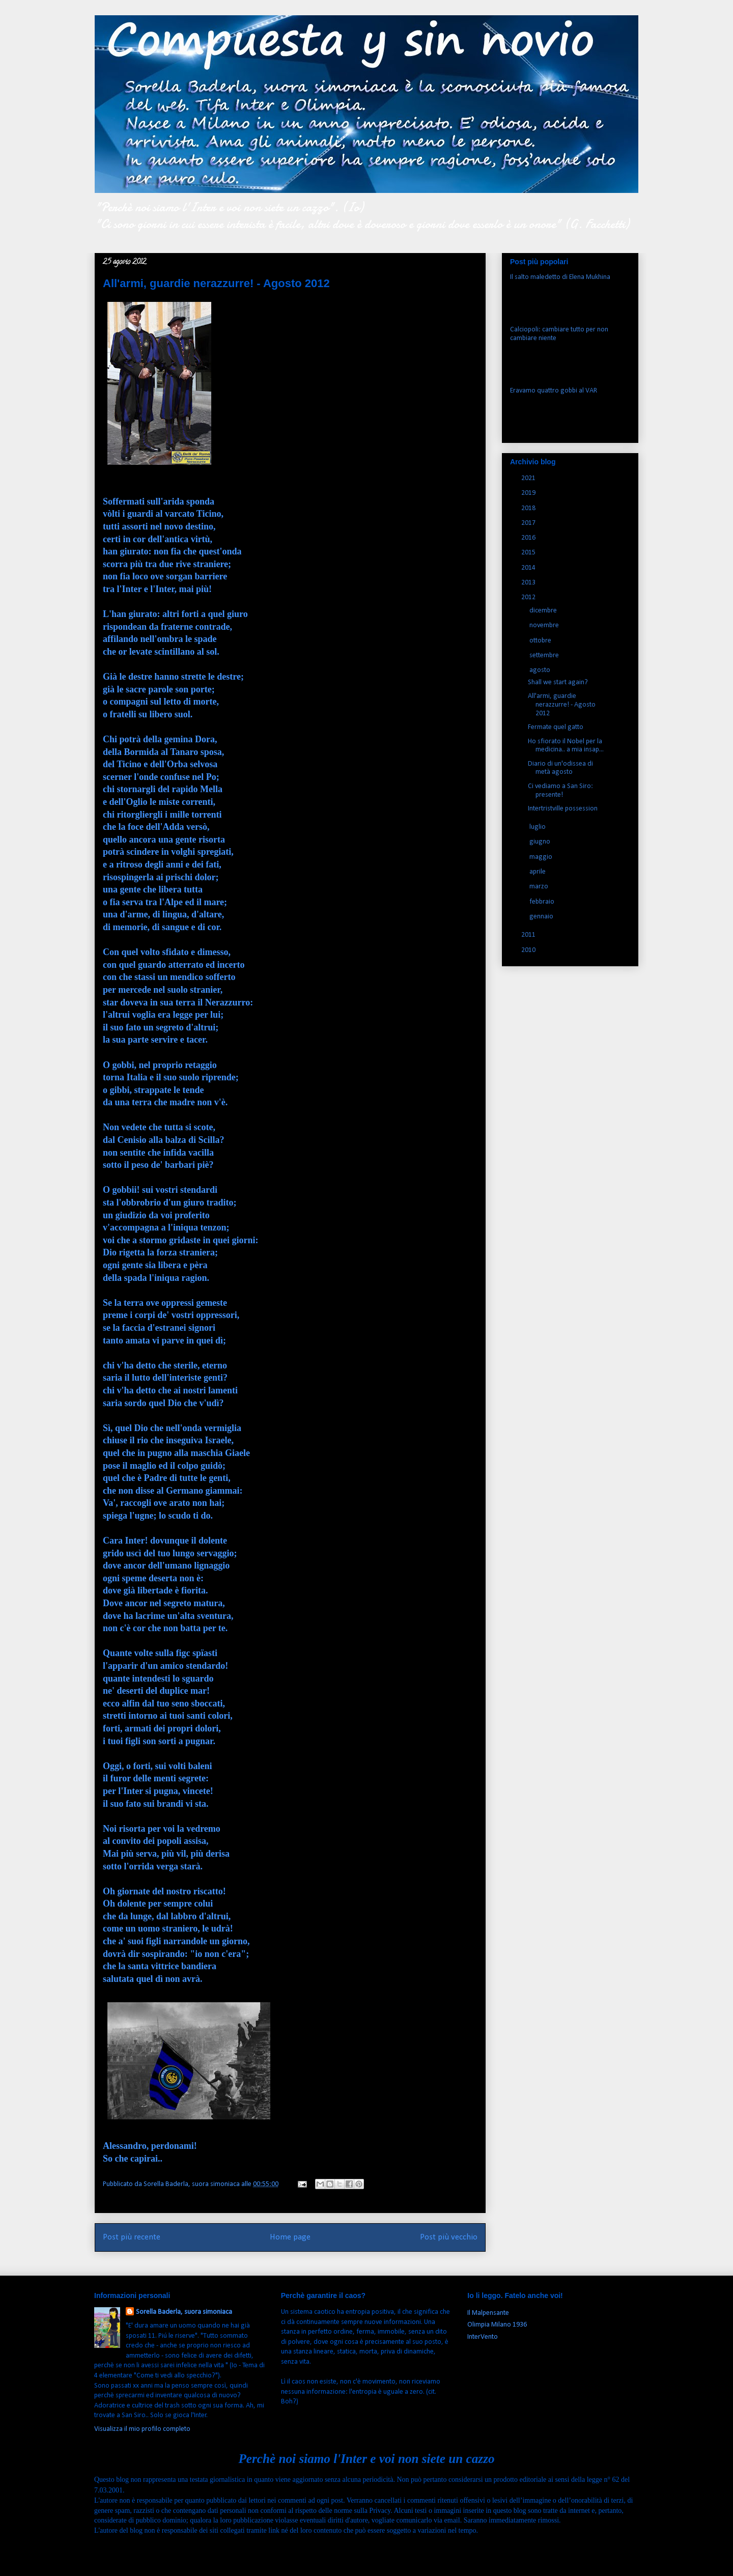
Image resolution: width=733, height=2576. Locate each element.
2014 (529, 568)
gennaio (542, 916)
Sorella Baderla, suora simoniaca (184, 2312)
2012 (529, 597)
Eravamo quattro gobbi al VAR (553, 391)
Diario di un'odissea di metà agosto (560, 768)
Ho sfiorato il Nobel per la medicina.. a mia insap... (566, 746)
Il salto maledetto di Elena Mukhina (560, 277)
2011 (529, 935)
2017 (529, 523)
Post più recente (131, 2237)
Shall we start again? (558, 682)
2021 (529, 478)
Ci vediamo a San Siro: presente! (560, 790)
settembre (544, 655)
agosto (540, 670)
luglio (538, 827)
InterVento (482, 2337)
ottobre (541, 641)
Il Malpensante (488, 2313)
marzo (539, 886)
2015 (529, 552)
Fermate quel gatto (555, 727)
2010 (529, 950)
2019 (529, 493)
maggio (541, 857)
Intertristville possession (563, 809)
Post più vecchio (448, 2237)
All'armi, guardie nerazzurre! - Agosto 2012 (562, 704)
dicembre (543, 610)
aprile (538, 872)
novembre (544, 625)
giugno (540, 842)
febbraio (542, 902)
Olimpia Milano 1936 (497, 2325)
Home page (290, 2237)
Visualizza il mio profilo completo (142, 2429)
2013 (529, 582)
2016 (529, 538)
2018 (529, 508)
